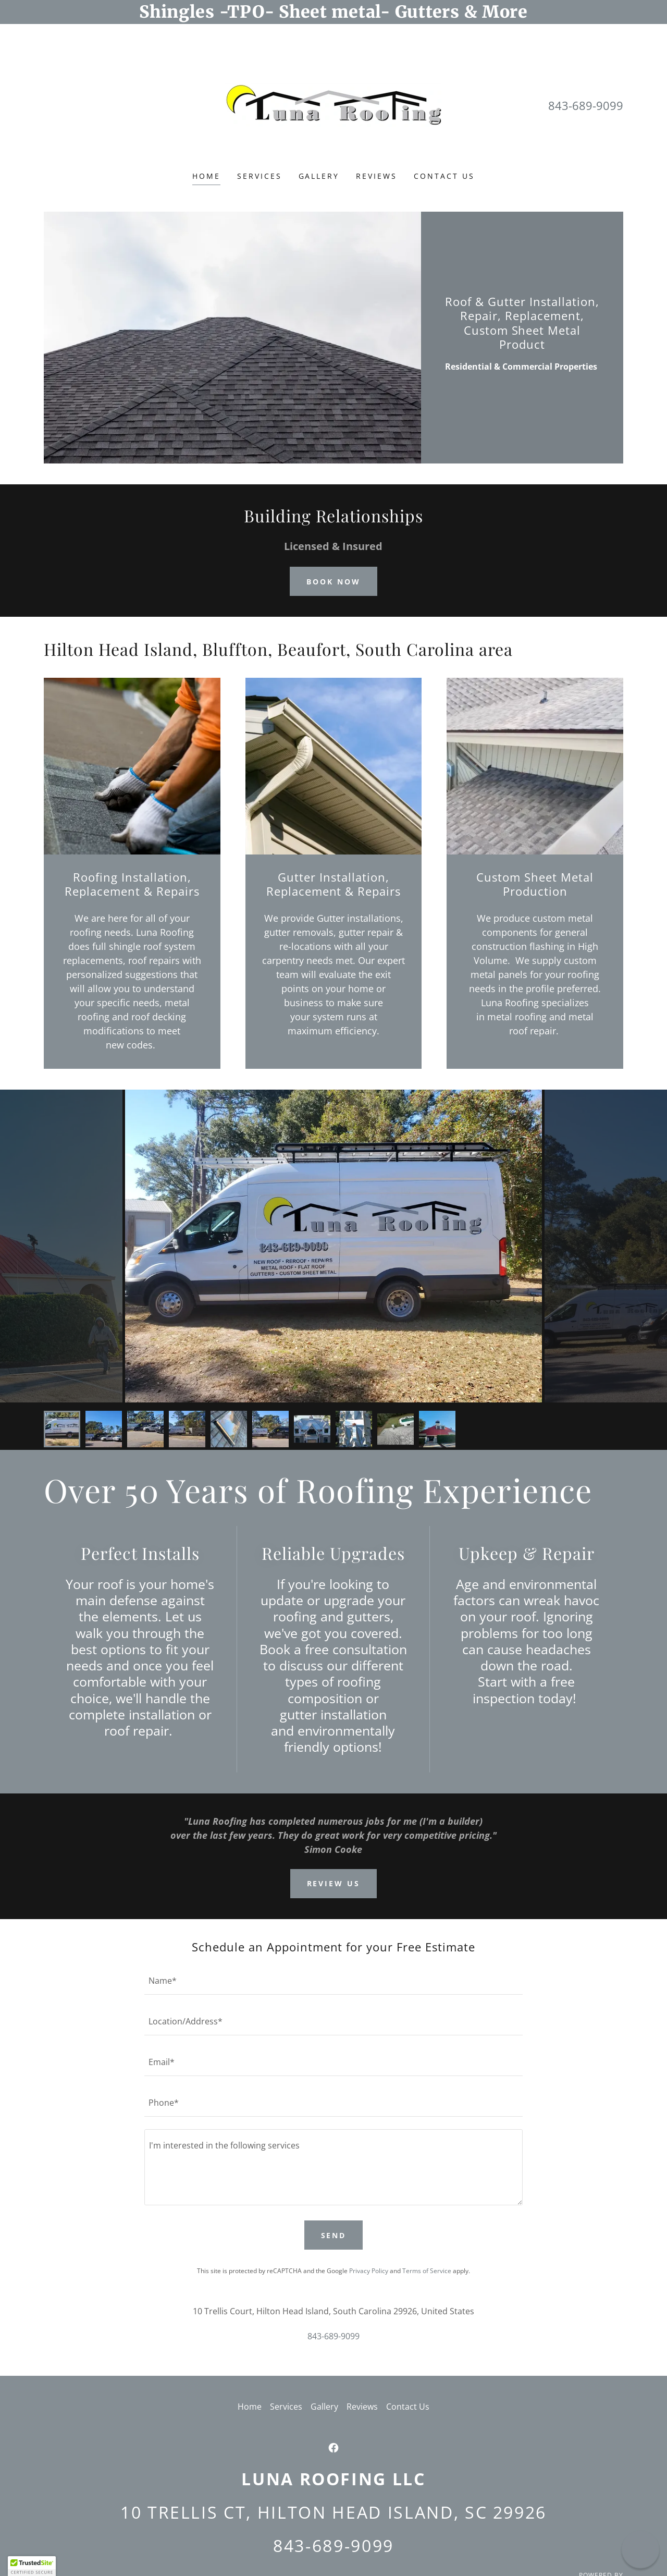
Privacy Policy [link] (368, 2270)
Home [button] (250, 2406)
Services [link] (259, 176)
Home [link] (206, 176)
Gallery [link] (319, 176)
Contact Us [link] (444, 176)
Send (334, 2235)
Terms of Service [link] (426, 2270)
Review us (334, 1883)
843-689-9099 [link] (585, 105)
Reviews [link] (376, 176)
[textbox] (333, 1981)
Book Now (333, 582)
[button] (32, 2566)
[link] (333, 105)
